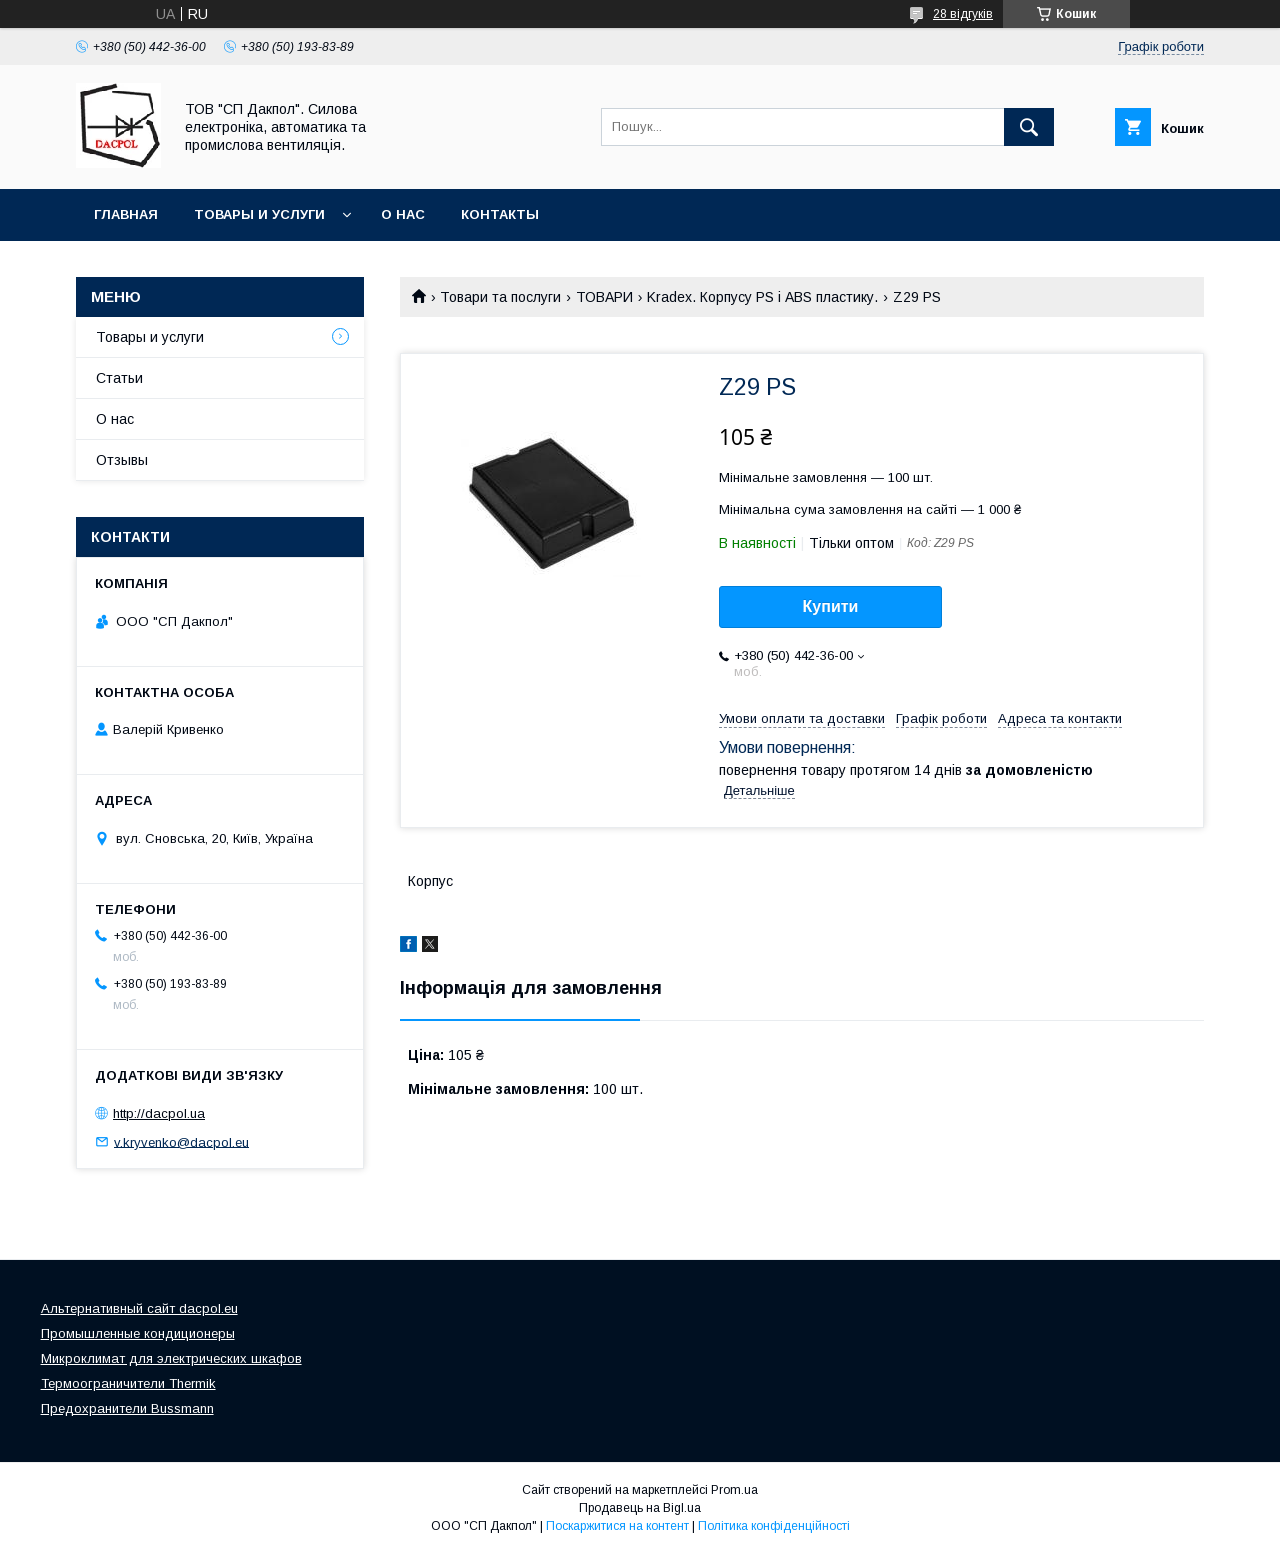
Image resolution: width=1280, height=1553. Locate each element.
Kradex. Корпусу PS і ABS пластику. (762, 297)
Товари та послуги (500, 297)
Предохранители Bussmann (127, 1408)
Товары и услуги (259, 214)
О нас (403, 214)
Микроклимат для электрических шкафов (171, 1358)
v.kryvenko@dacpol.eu (181, 1141)
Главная (126, 214)
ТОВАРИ (604, 297)
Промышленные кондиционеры (138, 1333)
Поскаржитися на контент (617, 1526)
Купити (831, 606)
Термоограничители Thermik (128, 1383)
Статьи (119, 378)
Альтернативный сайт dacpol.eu (139, 1308)
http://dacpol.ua (159, 1113)
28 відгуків (963, 14)
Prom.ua (734, 1490)
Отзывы (122, 460)
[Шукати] (1029, 127)
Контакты (500, 214)
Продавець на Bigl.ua (640, 1508)
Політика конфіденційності (774, 1526)
